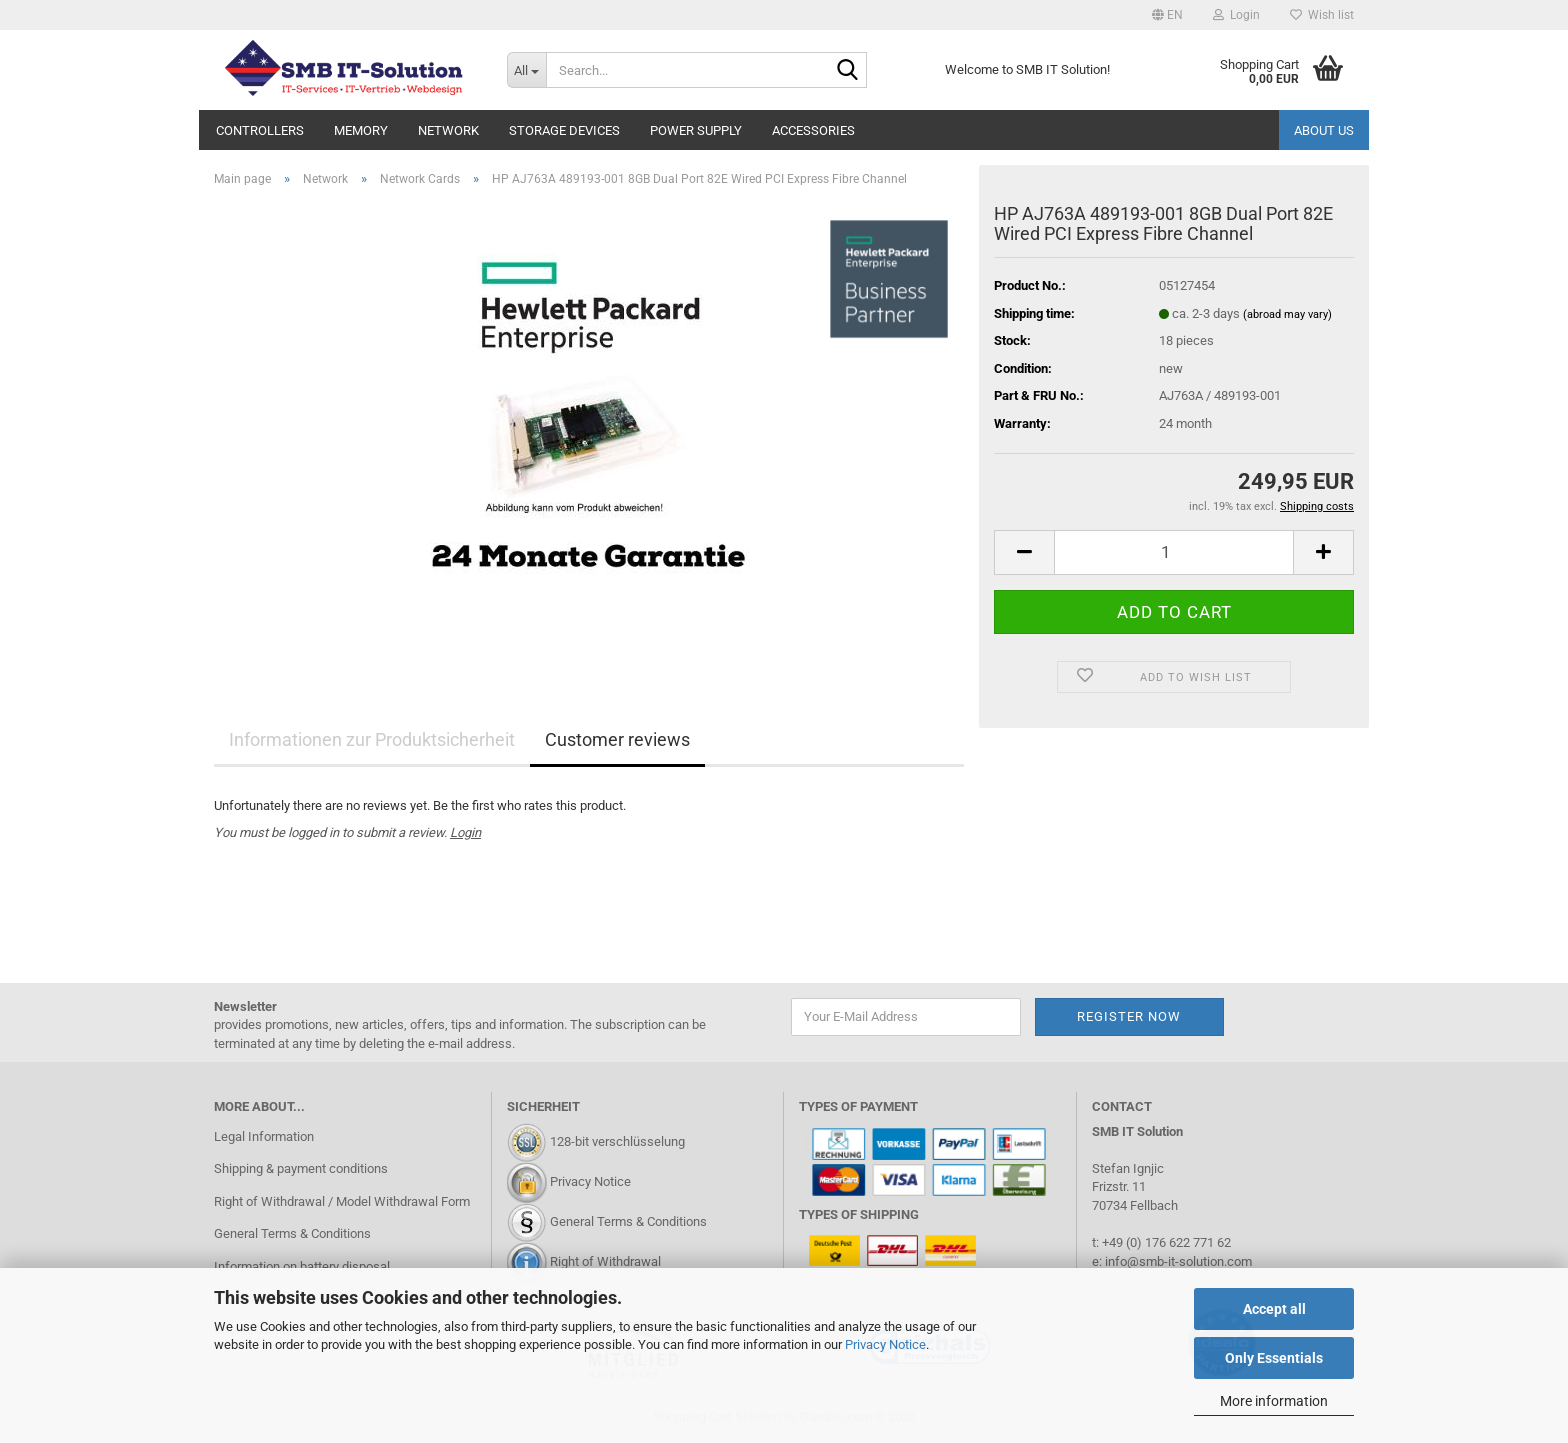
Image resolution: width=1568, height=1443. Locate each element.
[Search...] (526, 70)
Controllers (260, 130)
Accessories (813, 130)
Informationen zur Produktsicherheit (372, 739)
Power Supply (696, 130)
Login (465, 832)
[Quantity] (1174, 552)
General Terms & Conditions (292, 1233)
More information (1274, 1401)
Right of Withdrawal (605, 1261)
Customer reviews (617, 739)
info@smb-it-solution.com (1178, 1261)
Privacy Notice (885, 1344)
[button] (1167, 15)
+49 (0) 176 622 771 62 (1165, 1242)
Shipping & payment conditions (301, 1168)
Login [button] (1236, 15)
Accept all (1274, 1309)
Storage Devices (564, 130)
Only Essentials (1274, 1358)
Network (448, 130)
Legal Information (264, 1136)
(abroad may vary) (1287, 314)
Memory (361, 130)
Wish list (1322, 15)
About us (1324, 130)
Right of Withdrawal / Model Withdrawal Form (342, 1201)
